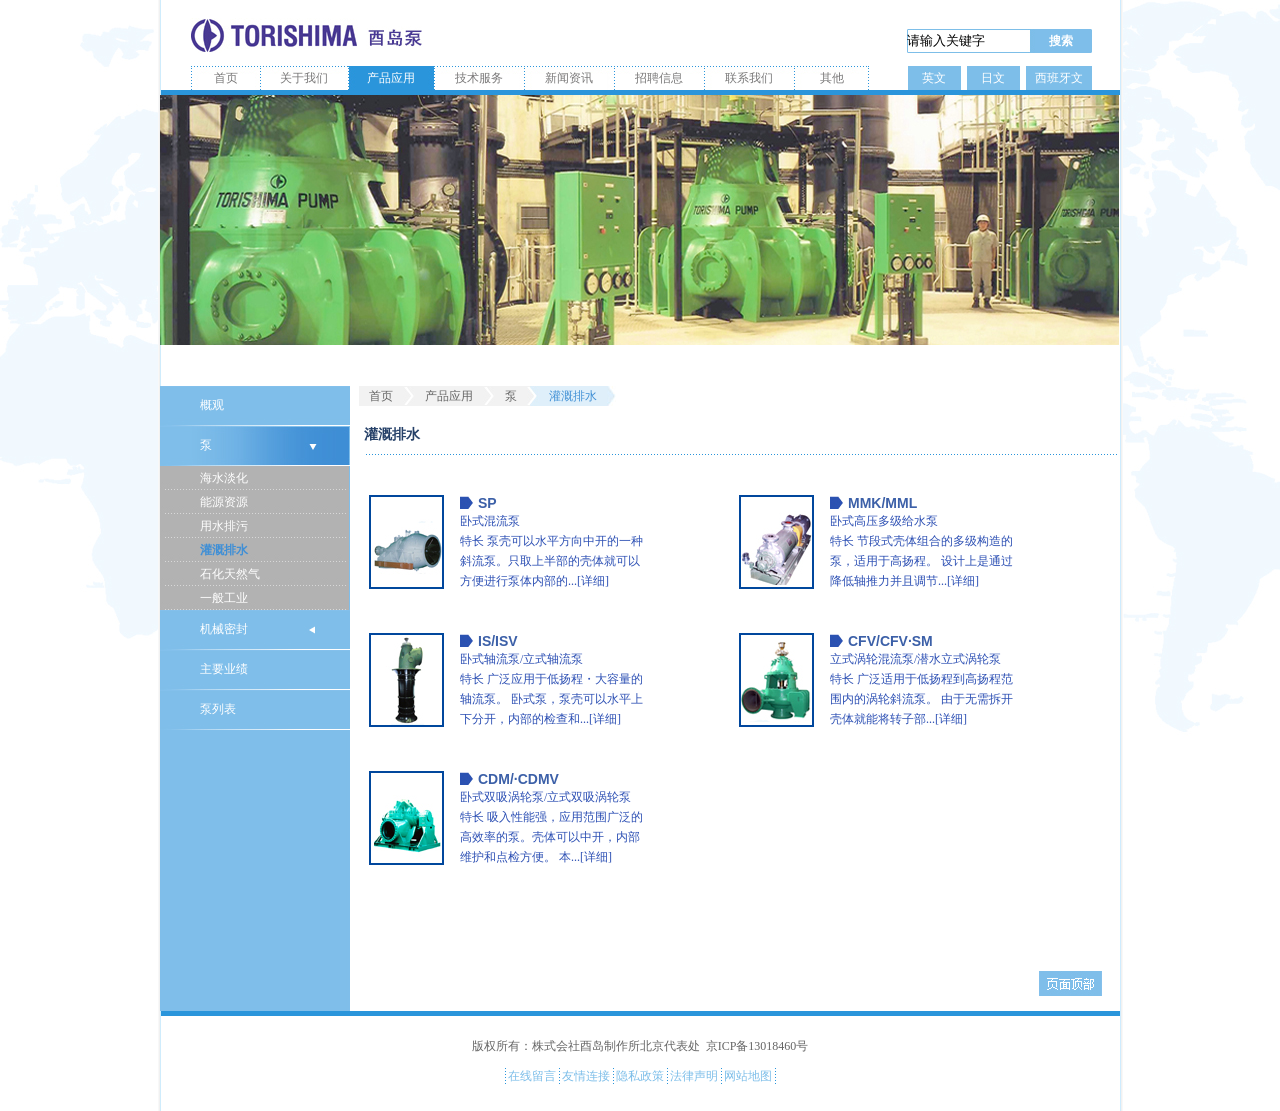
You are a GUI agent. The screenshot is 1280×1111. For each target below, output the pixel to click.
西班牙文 (1059, 78)
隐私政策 (640, 1076)
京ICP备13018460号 (757, 1046)
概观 (212, 405)
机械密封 (224, 629)
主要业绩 (224, 669)
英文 (934, 78)
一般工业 (224, 598)
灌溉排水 (224, 550)
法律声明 (694, 1076)
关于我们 (304, 78)
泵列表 (218, 709)
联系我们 (749, 78)
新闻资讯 (569, 78)
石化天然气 (230, 574)
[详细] (593, 581)
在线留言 (532, 1076)
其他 (832, 78)
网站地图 (748, 1076)
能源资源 (224, 502)
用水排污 (224, 526)
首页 (226, 78)
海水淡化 (224, 478)
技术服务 (479, 78)
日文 (993, 78)
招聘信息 (659, 78)
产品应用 (391, 78)
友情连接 (586, 1076)
